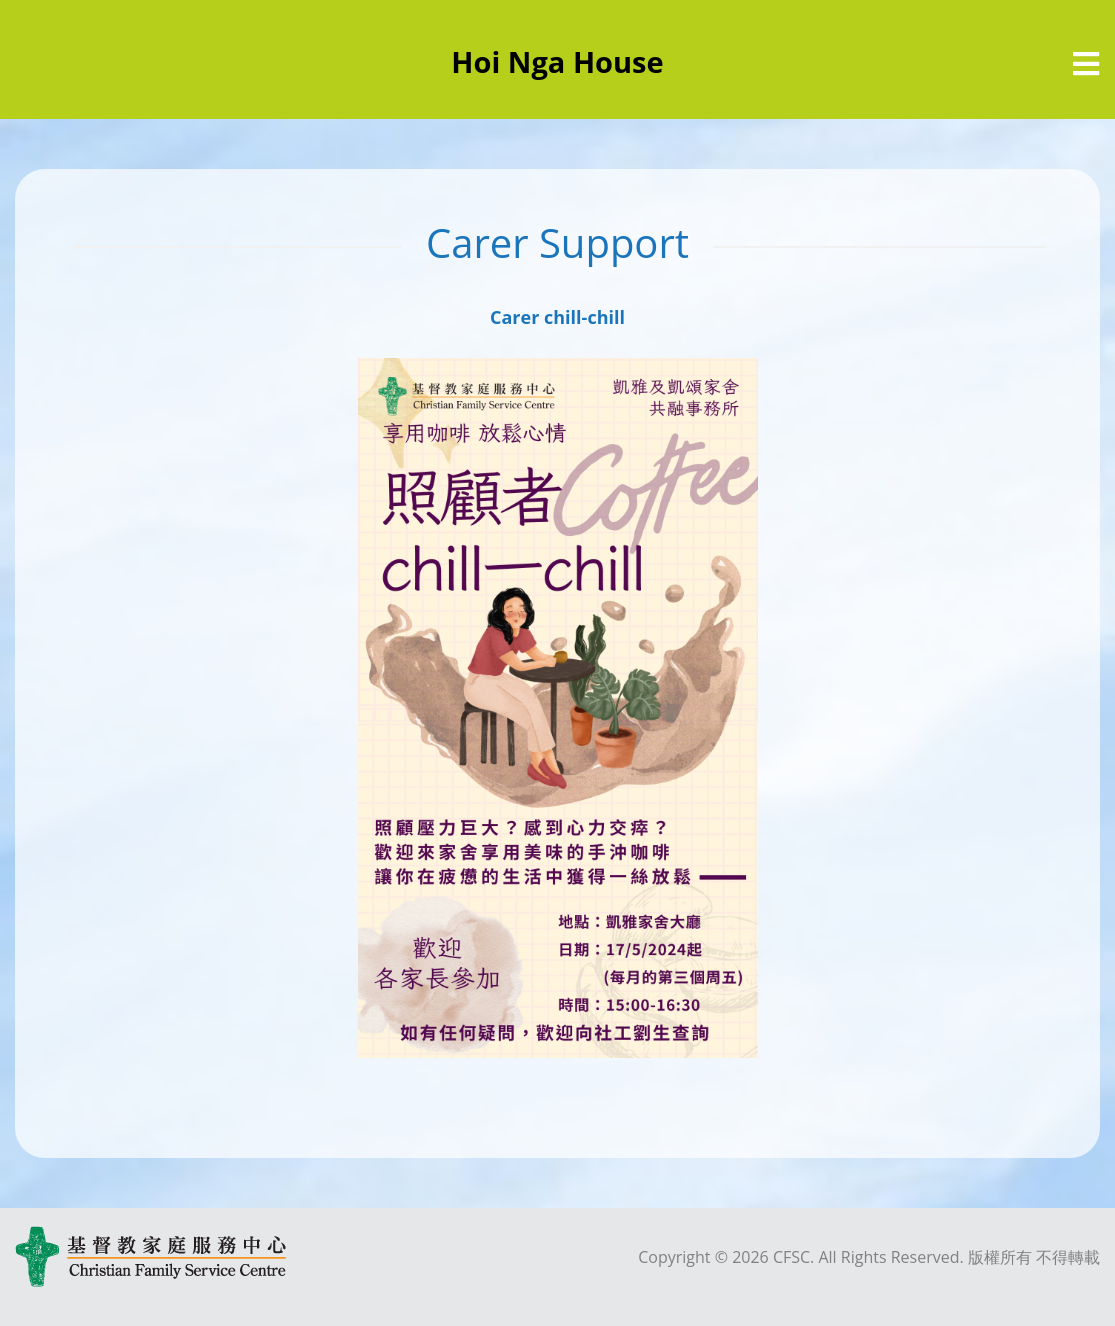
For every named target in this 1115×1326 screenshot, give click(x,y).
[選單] (1086, 64)
